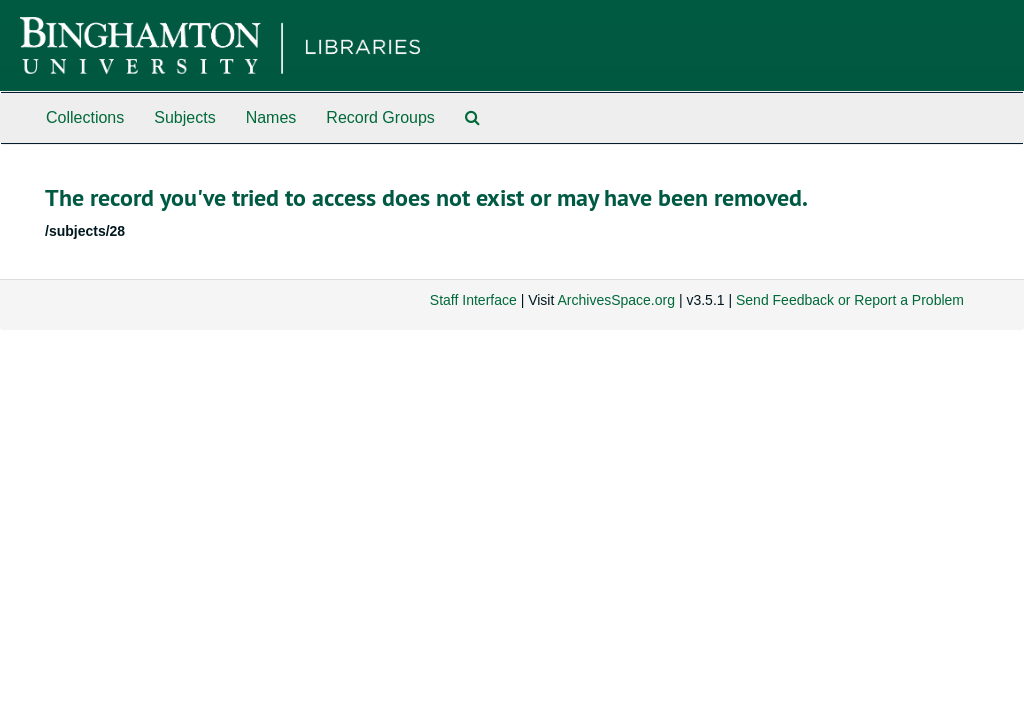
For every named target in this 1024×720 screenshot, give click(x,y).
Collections (85, 117)
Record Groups (380, 117)
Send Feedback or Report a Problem (850, 300)
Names (271, 117)
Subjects (184, 117)
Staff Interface (473, 300)
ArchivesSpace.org (616, 300)
